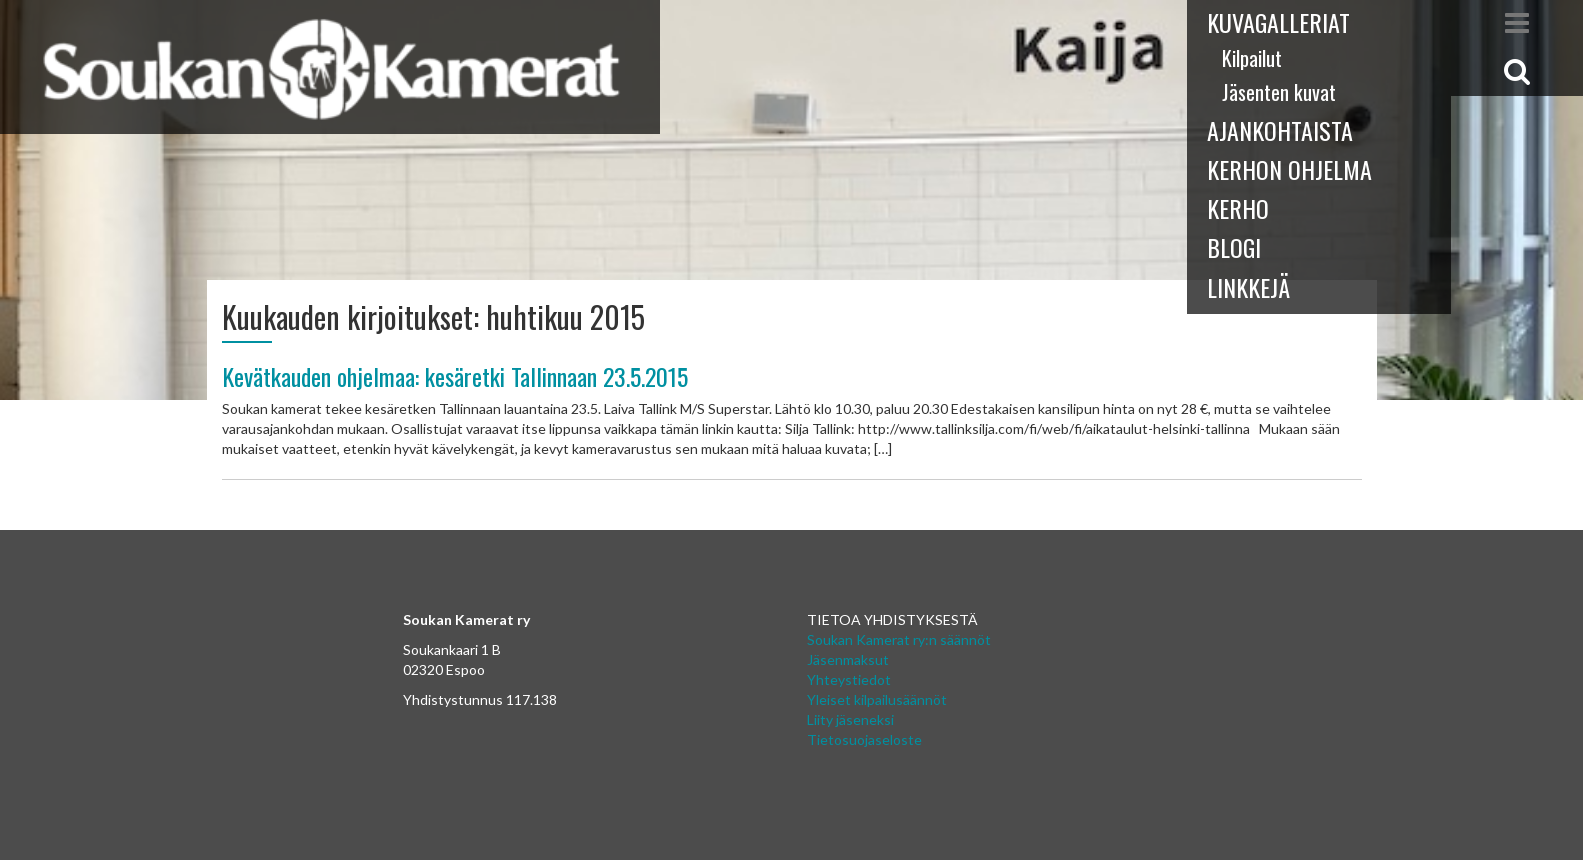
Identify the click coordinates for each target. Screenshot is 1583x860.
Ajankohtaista (1280, 130)
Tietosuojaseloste (864, 739)
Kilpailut (1252, 58)
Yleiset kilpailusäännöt (877, 699)
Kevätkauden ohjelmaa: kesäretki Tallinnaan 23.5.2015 (455, 376)
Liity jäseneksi (850, 719)
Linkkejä (1248, 287)
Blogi (1234, 247)
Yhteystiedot (849, 679)
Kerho (1238, 208)
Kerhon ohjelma (1289, 169)
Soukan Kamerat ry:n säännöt (899, 639)
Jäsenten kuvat (1279, 92)
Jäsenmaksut (848, 659)
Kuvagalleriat (1278, 22)
